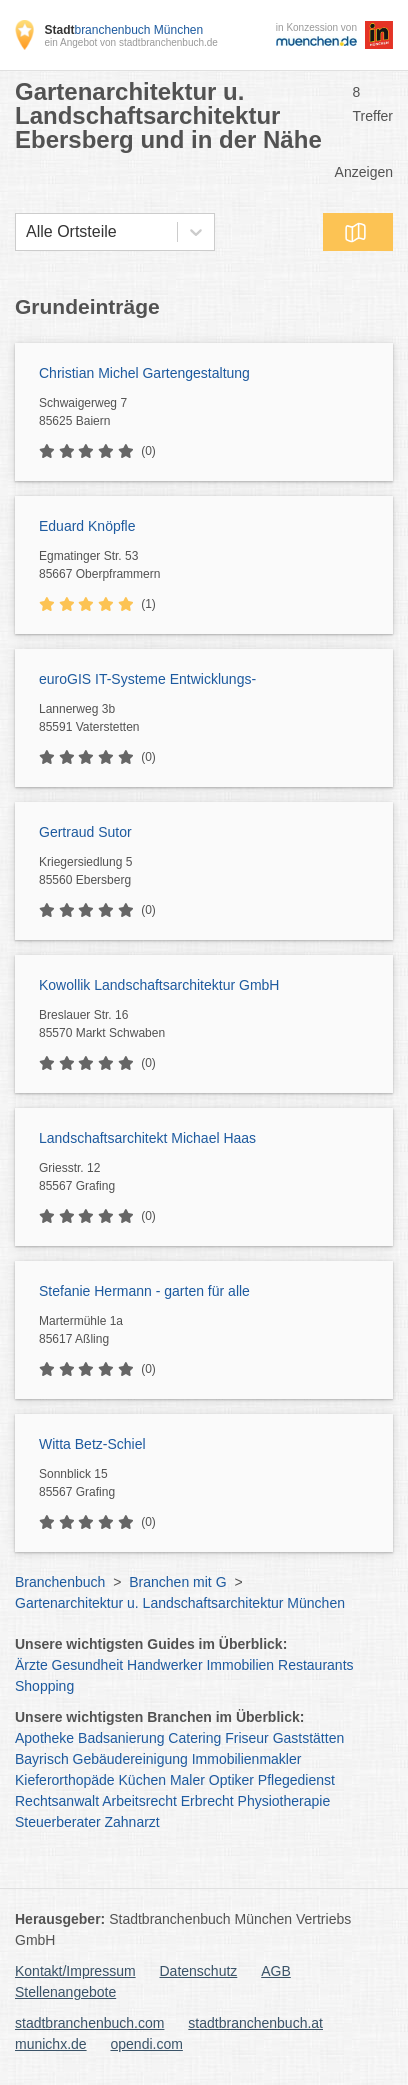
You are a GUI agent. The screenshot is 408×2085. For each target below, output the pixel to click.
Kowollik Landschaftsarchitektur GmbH (159, 985)
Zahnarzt (132, 1822)
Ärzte (31, 1665)
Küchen (142, 1780)
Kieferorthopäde (65, 1780)
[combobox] (26, 232)
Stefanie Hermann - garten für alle (144, 1291)
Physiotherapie (284, 1801)
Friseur (247, 1738)
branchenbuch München (123, 30)
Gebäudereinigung (130, 1759)
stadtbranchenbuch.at (255, 2023)
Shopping (44, 1686)
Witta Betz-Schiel (92, 1444)
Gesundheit (88, 1665)
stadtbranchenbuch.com (89, 2023)
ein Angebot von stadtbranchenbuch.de (130, 42)
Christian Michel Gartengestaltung (144, 373)
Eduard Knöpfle (87, 526)
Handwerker (164, 1665)
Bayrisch (42, 1759)
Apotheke (44, 1738)
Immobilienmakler (247, 1759)
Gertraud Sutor (85, 832)
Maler (187, 1780)
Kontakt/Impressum (75, 1971)
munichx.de (51, 2044)
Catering (194, 1738)
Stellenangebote (65, 1992)
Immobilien (240, 1665)
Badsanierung (121, 1738)
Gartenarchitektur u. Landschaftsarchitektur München (180, 1603)
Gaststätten (309, 1738)
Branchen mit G (177, 1582)
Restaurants (315, 1665)
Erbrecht (207, 1801)
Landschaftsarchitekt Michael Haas (147, 1138)
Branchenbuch (60, 1582)
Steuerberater (58, 1822)
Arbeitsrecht (139, 1801)
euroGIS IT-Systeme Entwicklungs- (147, 679)
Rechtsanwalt (57, 1801)
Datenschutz (199, 1971)
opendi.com (146, 2044)
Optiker (231, 1780)
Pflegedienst (296, 1780)
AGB (276, 1971)
